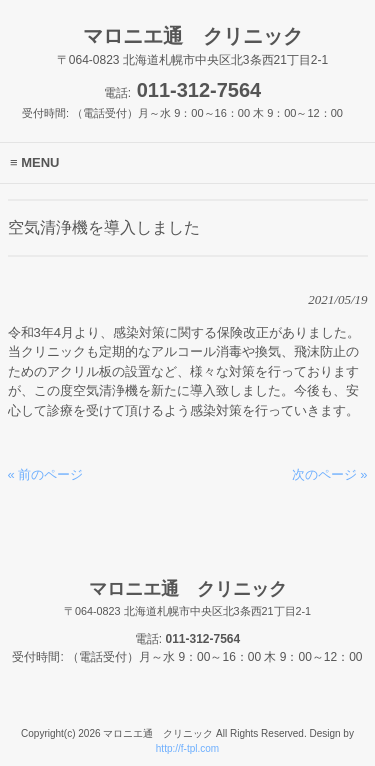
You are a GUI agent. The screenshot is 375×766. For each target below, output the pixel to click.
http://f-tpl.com (187, 748)
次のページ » (330, 474)
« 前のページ (46, 474)
